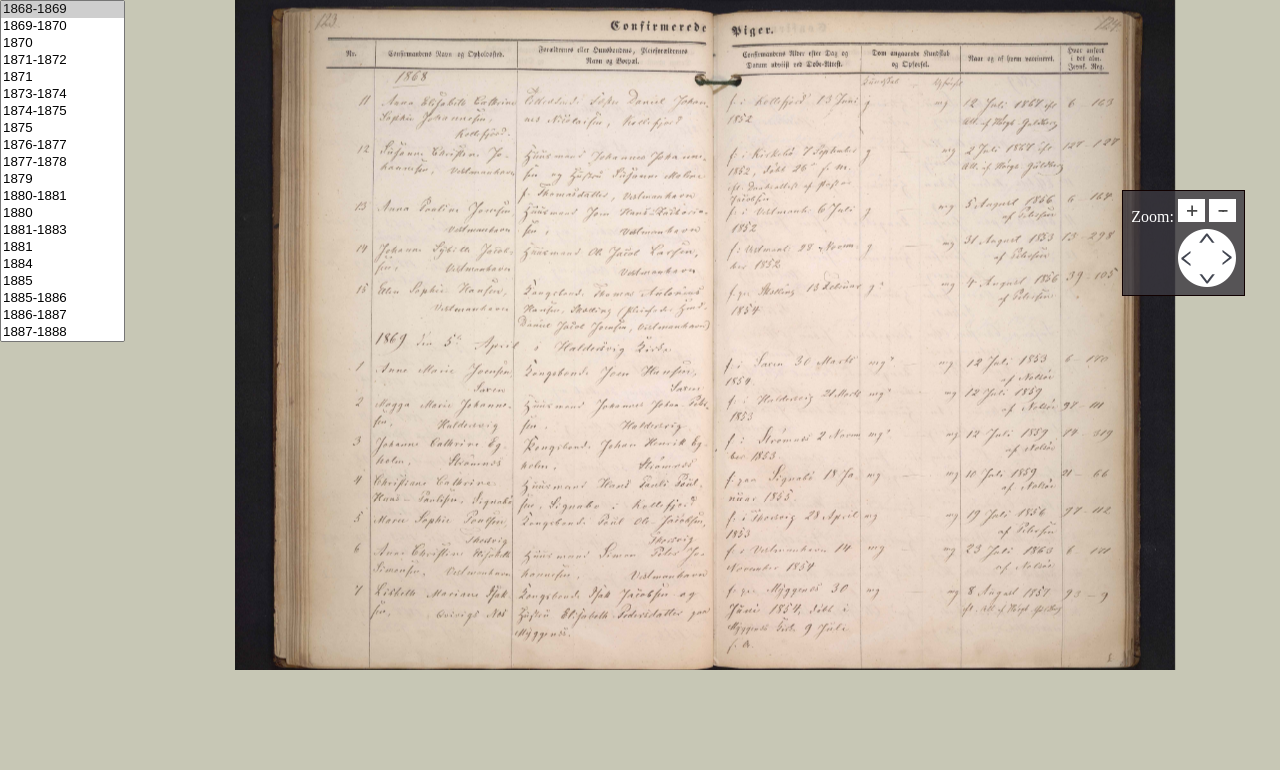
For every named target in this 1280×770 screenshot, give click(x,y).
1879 (62, 179)
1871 (62, 77)
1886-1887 (62, 315)
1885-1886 (62, 298)
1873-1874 (62, 94)
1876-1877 (62, 145)
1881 (62, 247)
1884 (62, 264)
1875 (62, 128)
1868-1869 (62, 9)
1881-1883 (62, 230)
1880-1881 (62, 196)
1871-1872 (62, 60)
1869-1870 (62, 26)
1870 (62, 43)
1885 (62, 281)
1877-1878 (62, 162)
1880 (62, 213)
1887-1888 (62, 332)
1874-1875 (62, 111)
